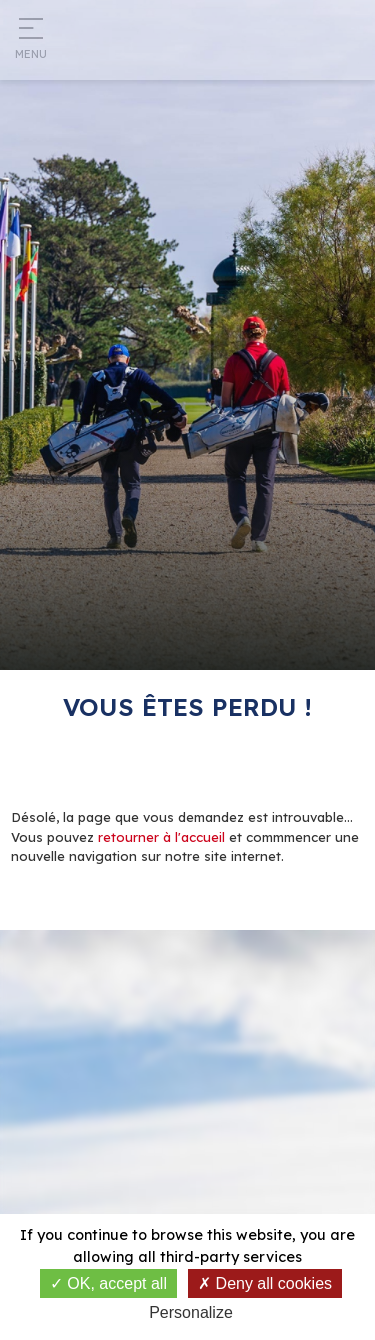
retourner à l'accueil (161, 837)
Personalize (191, 1312)
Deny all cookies (265, 1283)
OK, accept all (108, 1283)
